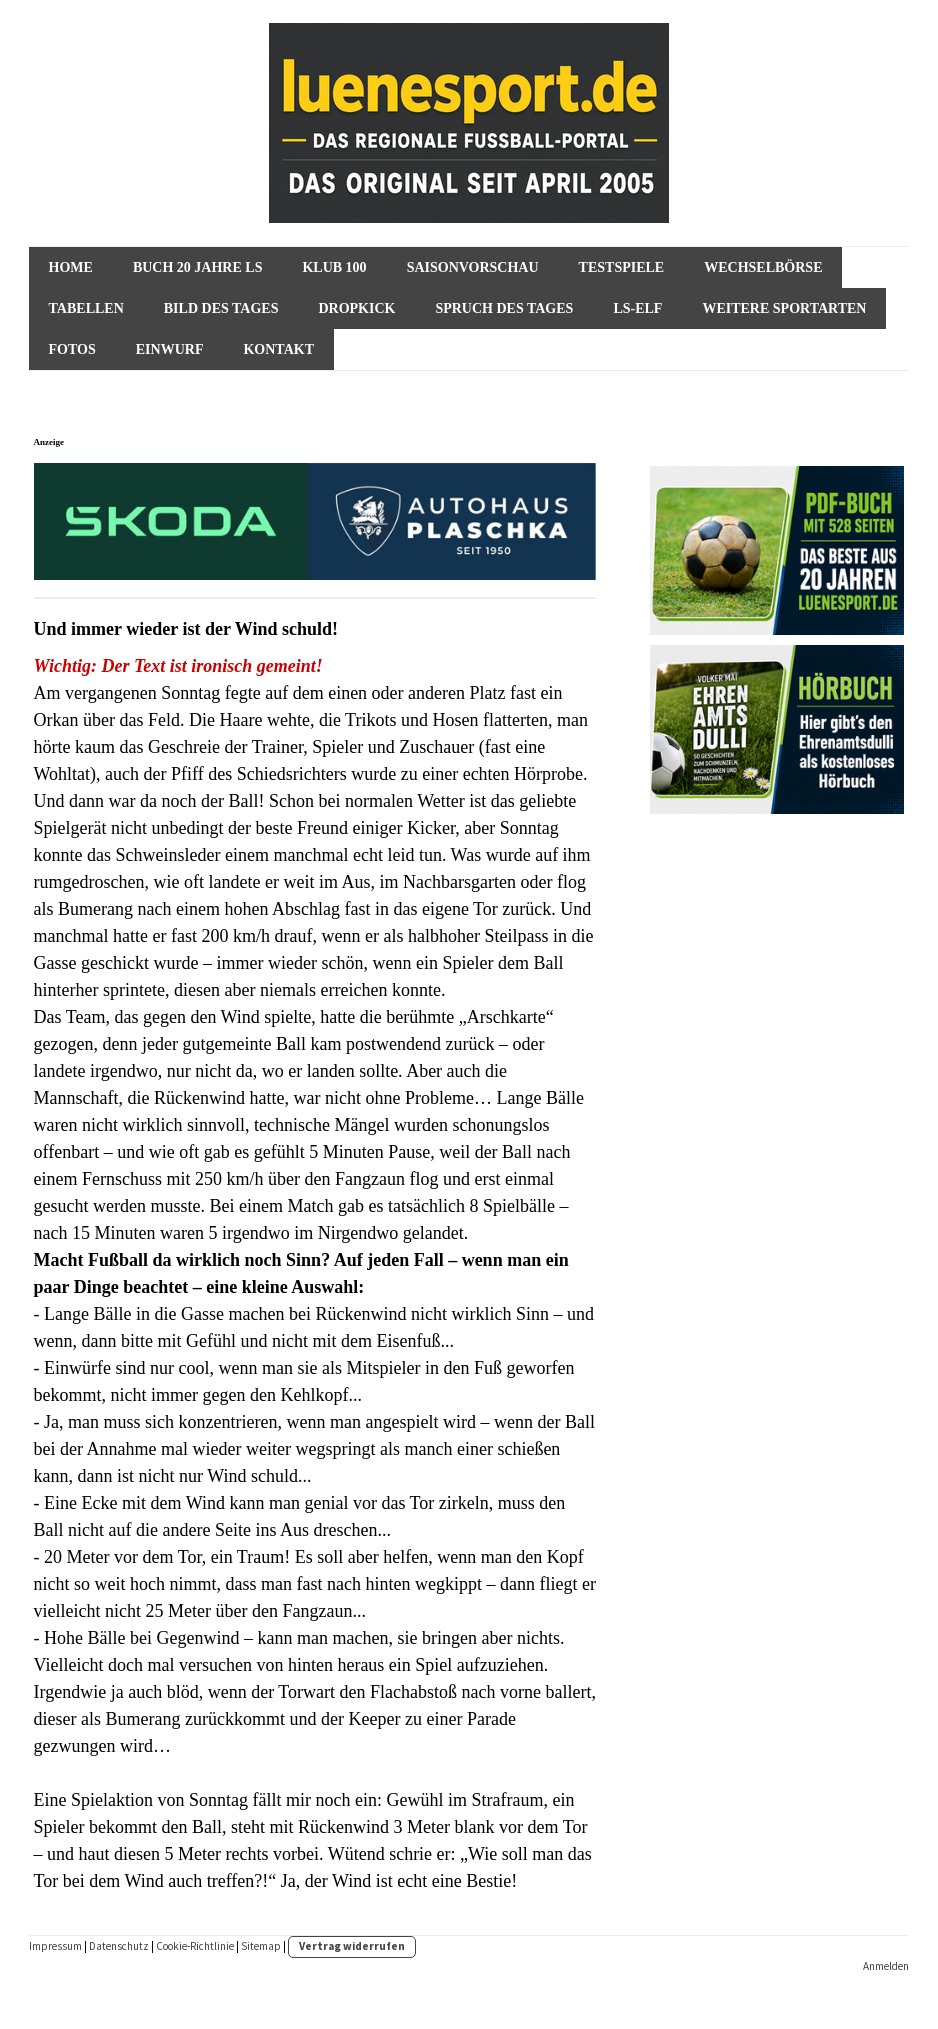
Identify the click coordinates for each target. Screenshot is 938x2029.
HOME (71, 267)
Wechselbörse (763, 267)
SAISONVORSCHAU (473, 267)
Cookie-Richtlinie (195, 1946)
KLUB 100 (334, 267)
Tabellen (86, 308)
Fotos (72, 349)
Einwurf (170, 349)
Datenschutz (119, 1946)
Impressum (55, 1946)
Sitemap (261, 1946)
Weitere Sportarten (784, 308)
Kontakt (278, 349)
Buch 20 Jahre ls (198, 267)
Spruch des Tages (504, 308)
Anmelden (886, 1966)
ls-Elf (637, 308)
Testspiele (622, 267)
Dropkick (356, 308)
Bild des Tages (221, 308)
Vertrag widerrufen (352, 1946)
